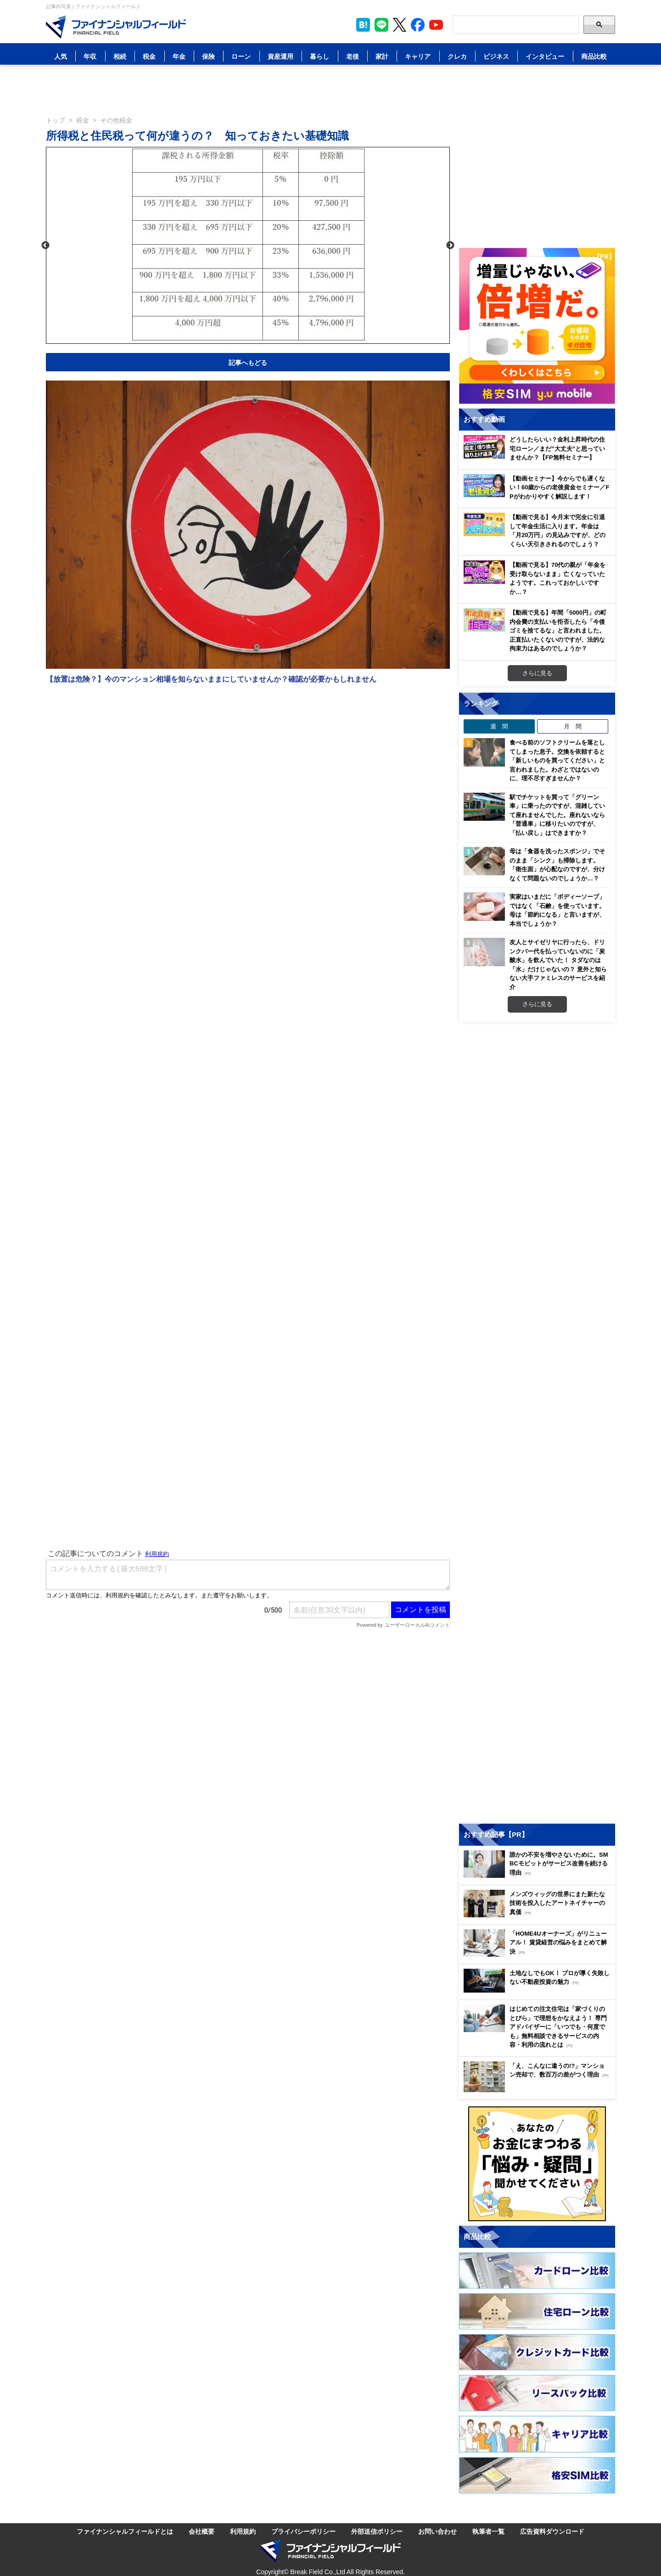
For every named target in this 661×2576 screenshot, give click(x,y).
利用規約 (243, 2531)
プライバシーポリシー (303, 2531)
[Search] (516, 25)
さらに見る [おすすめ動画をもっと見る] (537, 673)
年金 (179, 56)
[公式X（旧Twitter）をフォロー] (400, 25)
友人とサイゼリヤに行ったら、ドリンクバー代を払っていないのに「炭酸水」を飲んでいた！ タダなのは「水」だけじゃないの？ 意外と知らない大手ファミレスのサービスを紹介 (558, 964)
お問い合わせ (437, 2531)
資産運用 (280, 56)
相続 (119, 56)
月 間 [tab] (573, 726)
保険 (208, 56)
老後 (352, 56)
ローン (241, 56)
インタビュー (545, 56)
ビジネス (496, 56)
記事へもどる (248, 362)
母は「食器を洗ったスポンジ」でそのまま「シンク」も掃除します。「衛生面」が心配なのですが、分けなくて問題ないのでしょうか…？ (557, 864)
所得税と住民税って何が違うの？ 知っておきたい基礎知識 (197, 135)
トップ (55, 120)
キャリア (418, 56)
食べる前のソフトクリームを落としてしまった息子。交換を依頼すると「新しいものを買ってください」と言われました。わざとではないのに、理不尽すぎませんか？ (557, 760)
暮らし (319, 56)
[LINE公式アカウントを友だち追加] (381, 25)
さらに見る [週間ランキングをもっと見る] (537, 1004)
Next (450, 245)
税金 (149, 56)
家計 (381, 56)
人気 (60, 56)
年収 (90, 56)
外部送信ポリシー (377, 2531)
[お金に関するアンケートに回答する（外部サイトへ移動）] (537, 2163)
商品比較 (594, 56)
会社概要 (201, 2531)
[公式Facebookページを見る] (418, 25)
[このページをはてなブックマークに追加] (363, 25)
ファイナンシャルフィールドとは (125, 2531)
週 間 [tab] (499, 726)
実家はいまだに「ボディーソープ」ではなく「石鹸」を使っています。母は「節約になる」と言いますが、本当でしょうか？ (557, 910)
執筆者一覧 (488, 2531)
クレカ (457, 56)
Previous (45, 245)
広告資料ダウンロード (552, 2531)
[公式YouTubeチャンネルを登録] (436, 25)
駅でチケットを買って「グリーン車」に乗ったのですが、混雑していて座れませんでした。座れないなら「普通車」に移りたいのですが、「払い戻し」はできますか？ (557, 814)
